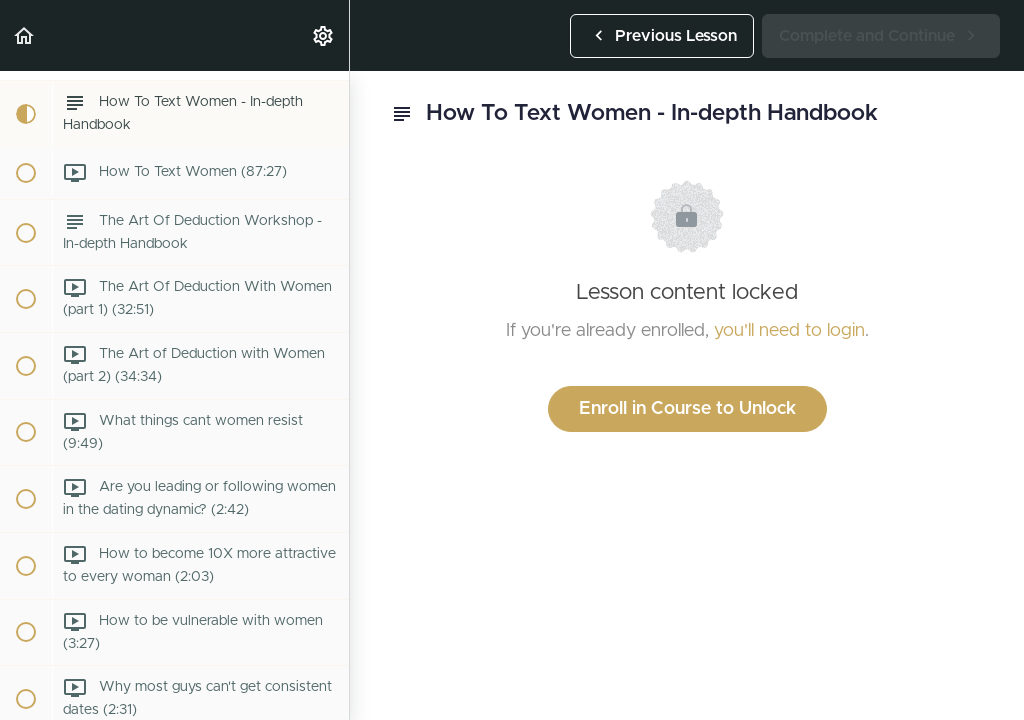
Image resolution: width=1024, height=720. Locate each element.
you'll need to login (789, 331)
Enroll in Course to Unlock (687, 409)
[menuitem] (324, 35)
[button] (25, 35)
